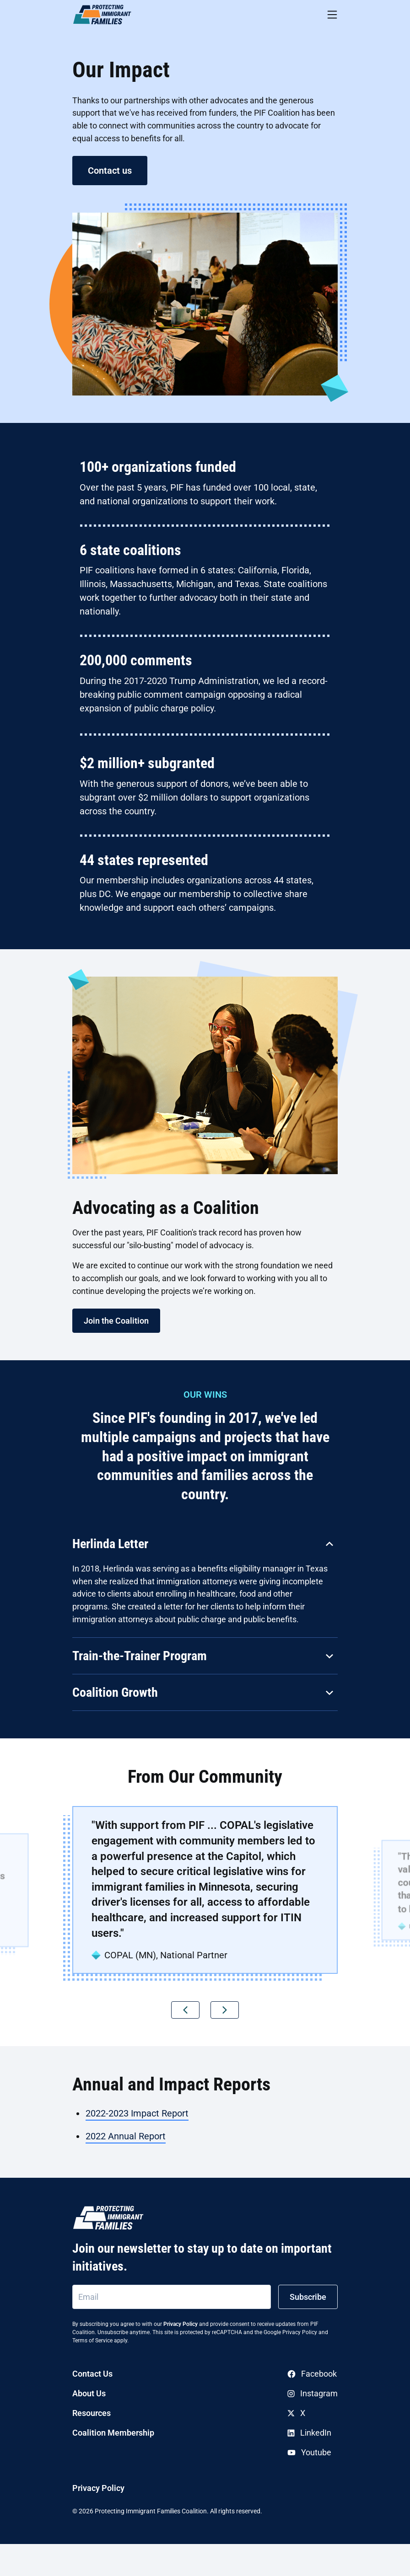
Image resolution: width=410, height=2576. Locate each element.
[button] (185, 2010)
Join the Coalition (116, 1320)
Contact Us (92, 2373)
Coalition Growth (115, 1692)
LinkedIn (309, 2432)
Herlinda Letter (110, 1543)
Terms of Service (92, 2340)
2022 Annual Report (126, 2136)
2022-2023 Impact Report (137, 2113)
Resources (91, 2413)
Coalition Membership (113, 2432)
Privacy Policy (180, 2324)
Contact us (110, 170)
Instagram (312, 2393)
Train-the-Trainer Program (139, 1655)
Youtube (309, 2452)
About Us (89, 2393)
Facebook (312, 2373)
